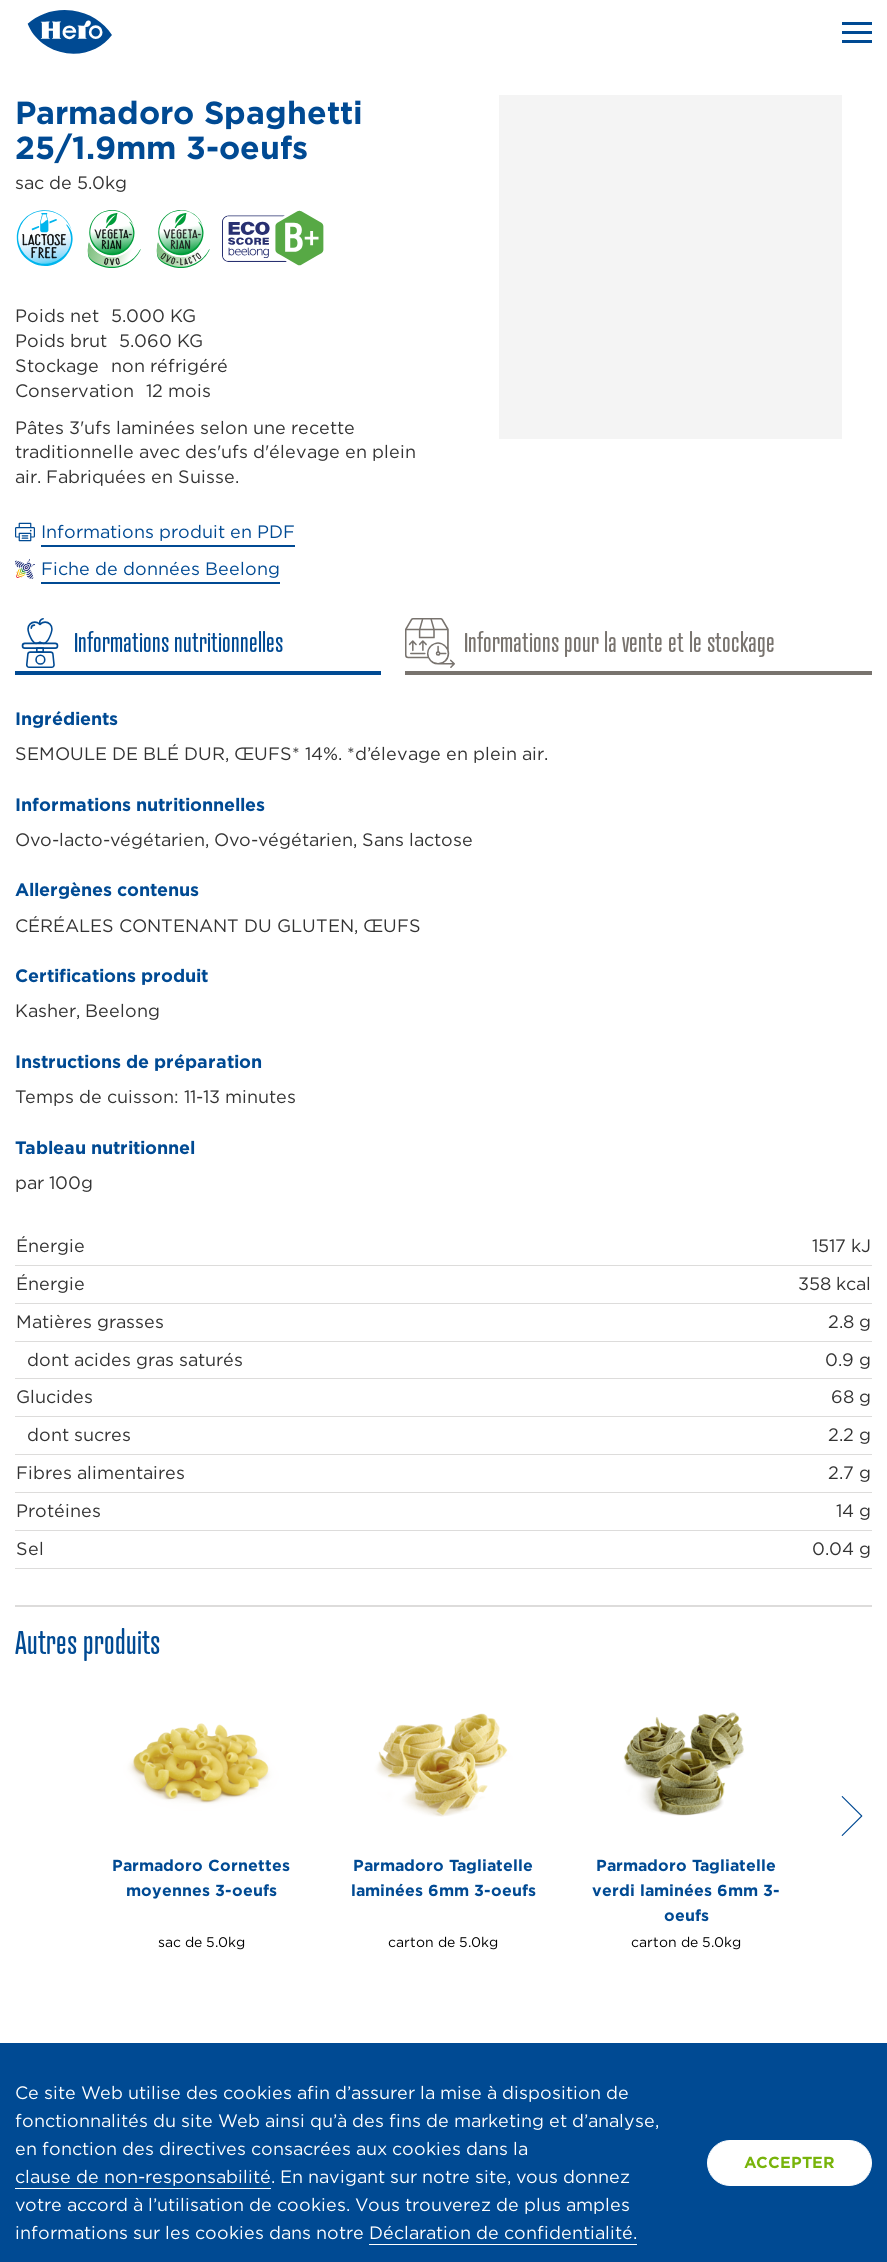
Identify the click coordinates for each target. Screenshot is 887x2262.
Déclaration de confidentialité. (503, 2232)
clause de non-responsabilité (143, 2176)
